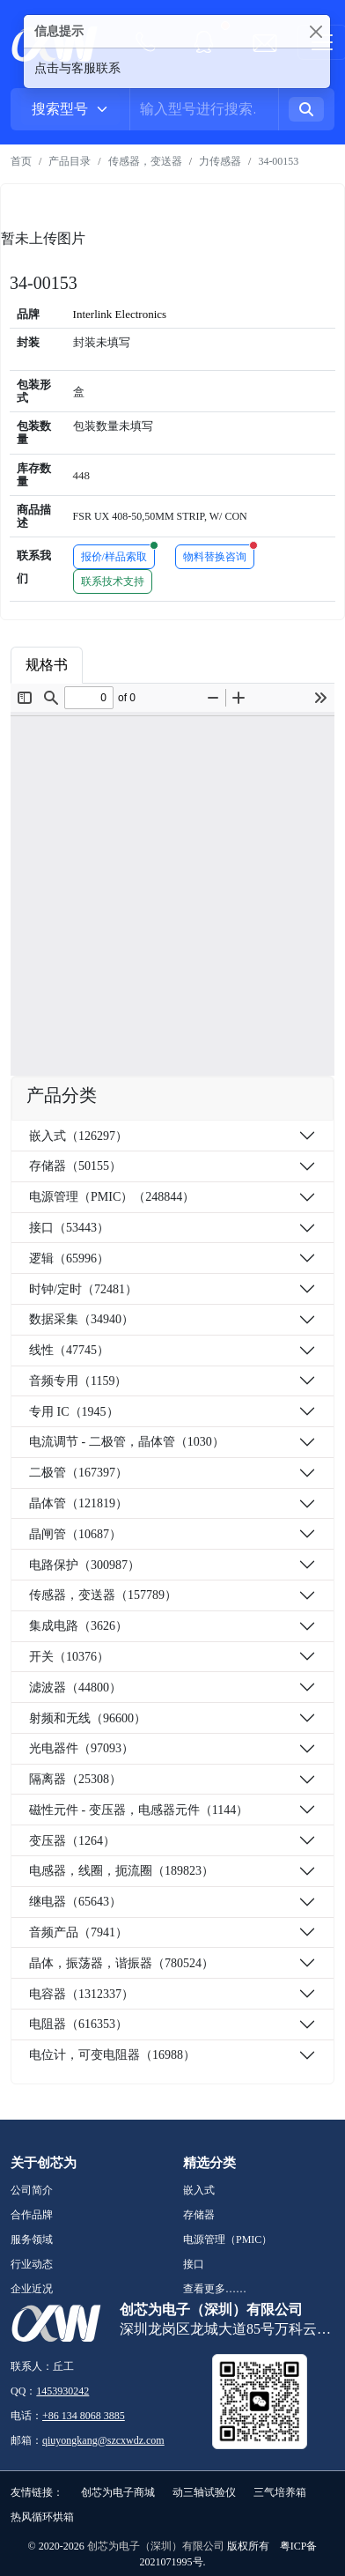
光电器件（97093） (81, 1748)
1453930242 (62, 2391)
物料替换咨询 (218, 553)
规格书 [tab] (47, 664)
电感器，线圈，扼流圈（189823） (121, 1870)
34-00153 (278, 161)
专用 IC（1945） (74, 1411)
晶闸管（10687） (75, 1534)
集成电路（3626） (78, 1625)
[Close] (315, 31)
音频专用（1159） (78, 1381)
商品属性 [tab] (126, 664)
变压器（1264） (72, 1840)
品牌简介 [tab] (212, 664)
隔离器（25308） (75, 1779)
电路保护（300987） (84, 1565)
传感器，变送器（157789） (103, 1595)
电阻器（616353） (78, 2024)
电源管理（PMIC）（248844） (112, 1196)
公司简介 (32, 2190)
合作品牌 (32, 2215)
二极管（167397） (78, 1472)
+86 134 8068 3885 (83, 2415)
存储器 (199, 2215)
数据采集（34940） (81, 1319)
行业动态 (32, 2264)
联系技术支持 (112, 581)
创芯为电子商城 (118, 2492)
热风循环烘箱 (42, 2517)
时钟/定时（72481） (83, 1289)
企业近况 (32, 2289)
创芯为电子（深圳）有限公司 (155, 2546)
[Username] (204, 109)
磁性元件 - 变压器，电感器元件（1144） (138, 1810)
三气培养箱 (279, 2492)
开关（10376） (69, 1656)
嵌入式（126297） (78, 1136)
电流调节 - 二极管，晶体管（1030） (126, 1441)
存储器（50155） (75, 1166)
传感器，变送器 (145, 161)
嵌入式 (199, 2190)
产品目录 (69, 161)
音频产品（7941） (78, 1932)
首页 (21, 161)
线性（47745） (69, 1350)
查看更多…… (214, 2289)
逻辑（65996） (69, 1258)
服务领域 (32, 2239)
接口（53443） (69, 1227)
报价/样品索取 (118, 553)
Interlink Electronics (120, 314)
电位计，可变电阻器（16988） (112, 2055)
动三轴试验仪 (204, 2492)
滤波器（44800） (75, 1687)
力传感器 (220, 161)
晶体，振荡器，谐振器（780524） (121, 1963)
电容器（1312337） (81, 1994)
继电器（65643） (75, 1901)
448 (82, 475)
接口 (193, 2264)
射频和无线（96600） (87, 1718)
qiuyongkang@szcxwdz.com (103, 2440)
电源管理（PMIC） (227, 2239)
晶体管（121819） (78, 1503)
